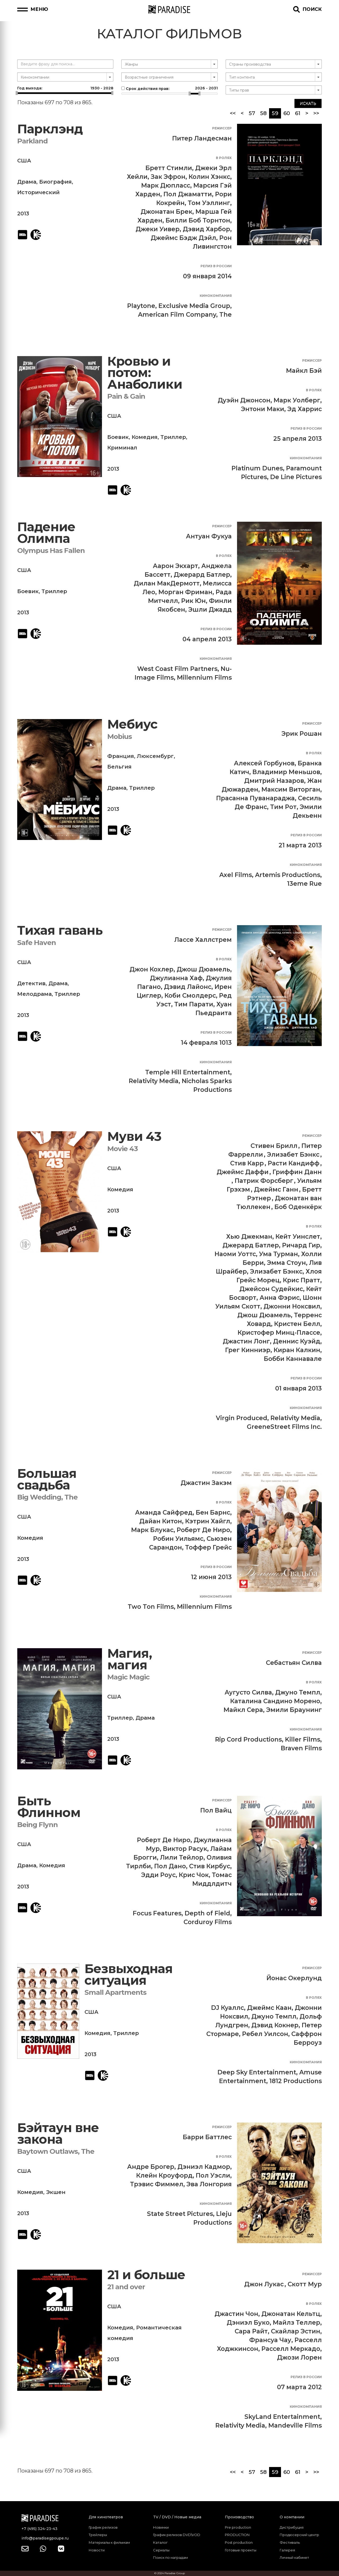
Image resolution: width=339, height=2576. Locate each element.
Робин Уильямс (178, 1538)
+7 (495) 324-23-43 (39, 2528)
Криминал (122, 447)
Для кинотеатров (106, 2517)
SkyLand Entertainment (282, 2416)
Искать (308, 103)
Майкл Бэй (304, 370)
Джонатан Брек (166, 211)
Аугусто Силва (248, 1692)
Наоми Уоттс (235, 1254)
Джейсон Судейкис (271, 1289)
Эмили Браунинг (294, 1710)
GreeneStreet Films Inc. (284, 1426)
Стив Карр (247, 1163)
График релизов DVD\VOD (176, 2535)
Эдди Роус (158, 1875)
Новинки (161, 2527)
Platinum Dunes (257, 468)
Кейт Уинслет (297, 1236)
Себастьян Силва (294, 1662)
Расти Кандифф (293, 1163)
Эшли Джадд (210, 609)
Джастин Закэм (206, 1483)
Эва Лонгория (209, 2184)
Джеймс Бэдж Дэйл (183, 238)
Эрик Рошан (302, 733)
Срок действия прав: (169, 88)
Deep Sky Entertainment (256, 2072)
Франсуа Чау (270, 2340)
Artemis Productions (287, 875)
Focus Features (157, 1913)
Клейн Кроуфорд (164, 2175)
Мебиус (132, 724)
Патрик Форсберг (264, 1180)
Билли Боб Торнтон (198, 220)
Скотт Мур (305, 2284)
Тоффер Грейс (208, 1547)
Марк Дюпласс (165, 185)
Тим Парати (193, 1004)
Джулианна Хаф (176, 978)
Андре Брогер (150, 2166)
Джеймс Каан (269, 2007)
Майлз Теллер (296, 2322)
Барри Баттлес (207, 2137)
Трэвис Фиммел (156, 2184)
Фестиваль (290, 2542)
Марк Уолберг (297, 400)
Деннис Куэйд (296, 1341)
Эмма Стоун (286, 1262)
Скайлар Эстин (295, 2331)
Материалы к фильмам (109, 2542)
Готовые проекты (240, 2550)
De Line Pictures (296, 477)
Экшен (55, 2192)
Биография (55, 182)
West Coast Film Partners (177, 669)
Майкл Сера (243, 1710)
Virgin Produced (241, 1418)
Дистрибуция (292, 2527)
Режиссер (222, 128)
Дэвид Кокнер (274, 2025)
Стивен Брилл (274, 1146)
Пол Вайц (216, 1810)
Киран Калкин (297, 1350)
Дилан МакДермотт (167, 583)
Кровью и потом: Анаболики (144, 373)
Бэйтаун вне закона (58, 2133)
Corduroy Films (208, 1922)
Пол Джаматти (187, 194)
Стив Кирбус (209, 1866)
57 (252, 113)
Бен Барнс (213, 1512)
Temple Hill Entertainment (187, 1072)
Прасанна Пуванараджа (255, 798)
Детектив (31, 983)
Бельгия (119, 767)
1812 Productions (295, 2081)
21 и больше (146, 2274)
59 (276, 112)
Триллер (173, 437)
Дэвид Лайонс (187, 987)
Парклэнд (50, 129)
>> (316, 113)
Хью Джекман (249, 1236)
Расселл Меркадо (290, 2348)
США (24, 160)
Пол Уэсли (213, 2175)
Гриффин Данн (297, 1172)
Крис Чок (194, 1875)
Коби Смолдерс (190, 995)
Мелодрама (34, 994)
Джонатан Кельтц (290, 2314)
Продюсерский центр (299, 2535)
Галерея (287, 2550)
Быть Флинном (49, 1806)
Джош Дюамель (203, 969)
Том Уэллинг (209, 203)
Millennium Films (204, 677)
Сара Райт (251, 2331)
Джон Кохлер (151, 969)
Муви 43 (134, 1136)
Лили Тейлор (181, 1857)
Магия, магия (129, 1659)
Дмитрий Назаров (274, 780)
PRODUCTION (237, 2535)
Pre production (238, 2527)
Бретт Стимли (168, 168)
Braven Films (301, 1748)
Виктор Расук (185, 1848)
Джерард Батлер (202, 574)
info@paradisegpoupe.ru (45, 2538)
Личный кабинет (294, 2557)
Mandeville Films (295, 2425)
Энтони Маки (262, 409)
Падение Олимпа (46, 532)
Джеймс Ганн (276, 1189)
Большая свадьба (47, 1479)
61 (297, 113)
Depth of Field (207, 1913)
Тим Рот (283, 807)
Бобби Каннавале (293, 1358)
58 (263, 113)
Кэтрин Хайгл (207, 1521)
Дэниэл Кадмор (203, 2166)
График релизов (103, 2527)
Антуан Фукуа (209, 536)
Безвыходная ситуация (128, 1974)
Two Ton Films (151, 1606)
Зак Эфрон (168, 176)
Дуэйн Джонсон (244, 400)
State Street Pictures (180, 2214)
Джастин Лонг (246, 1341)
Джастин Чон (236, 2314)
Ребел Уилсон (265, 2034)
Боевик (118, 437)
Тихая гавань (59, 930)
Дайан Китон (160, 1521)
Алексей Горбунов (264, 763)
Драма (26, 182)
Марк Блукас (152, 1530)
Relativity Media (154, 1081)
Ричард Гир (301, 1245)
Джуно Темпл (297, 1692)
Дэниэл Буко (248, 2322)
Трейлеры (98, 2535)
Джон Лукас (264, 2284)
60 (286, 113)
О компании (292, 2517)
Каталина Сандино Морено (275, 1701)
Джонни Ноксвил (292, 1306)
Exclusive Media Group (194, 306)
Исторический (38, 192)
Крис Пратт (301, 1280)
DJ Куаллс (227, 2007)
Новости (97, 2550)
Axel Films (235, 875)
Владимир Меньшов (286, 772)
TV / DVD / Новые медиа (177, 2517)
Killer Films (302, 1739)
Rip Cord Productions (248, 1739)
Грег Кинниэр (247, 1350)
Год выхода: (65, 88)
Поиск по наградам (170, 2557)
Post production (239, 2542)
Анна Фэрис (280, 1297)
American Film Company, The (185, 314)
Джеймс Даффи (243, 1172)
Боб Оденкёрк (298, 1207)
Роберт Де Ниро (203, 1530)
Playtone (141, 306)
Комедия (145, 437)
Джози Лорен (299, 2357)
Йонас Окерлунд (294, 1978)
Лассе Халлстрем (203, 939)
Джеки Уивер (158, 229)
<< (233, 113)
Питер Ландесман (202, 138)
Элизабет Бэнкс (293, 1154)
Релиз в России (216, 266)
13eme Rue (304, 883)
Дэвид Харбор (206, 229)
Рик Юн (193, 601)
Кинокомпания (216, 296)
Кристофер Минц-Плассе (279, 1332)
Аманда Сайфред (164, 1512)
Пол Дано (170, 1866)
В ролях (224, 158)
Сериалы (161, 2550)
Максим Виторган (290, 789)
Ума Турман (278, 1254)
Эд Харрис (304, 409)
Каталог (160, 2542)
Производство (239, 2517)
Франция (120, 756)
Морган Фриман (185, 592)
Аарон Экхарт (175, 566)
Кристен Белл (297, 1324)
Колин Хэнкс (209, 176)
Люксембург (155, 756)
